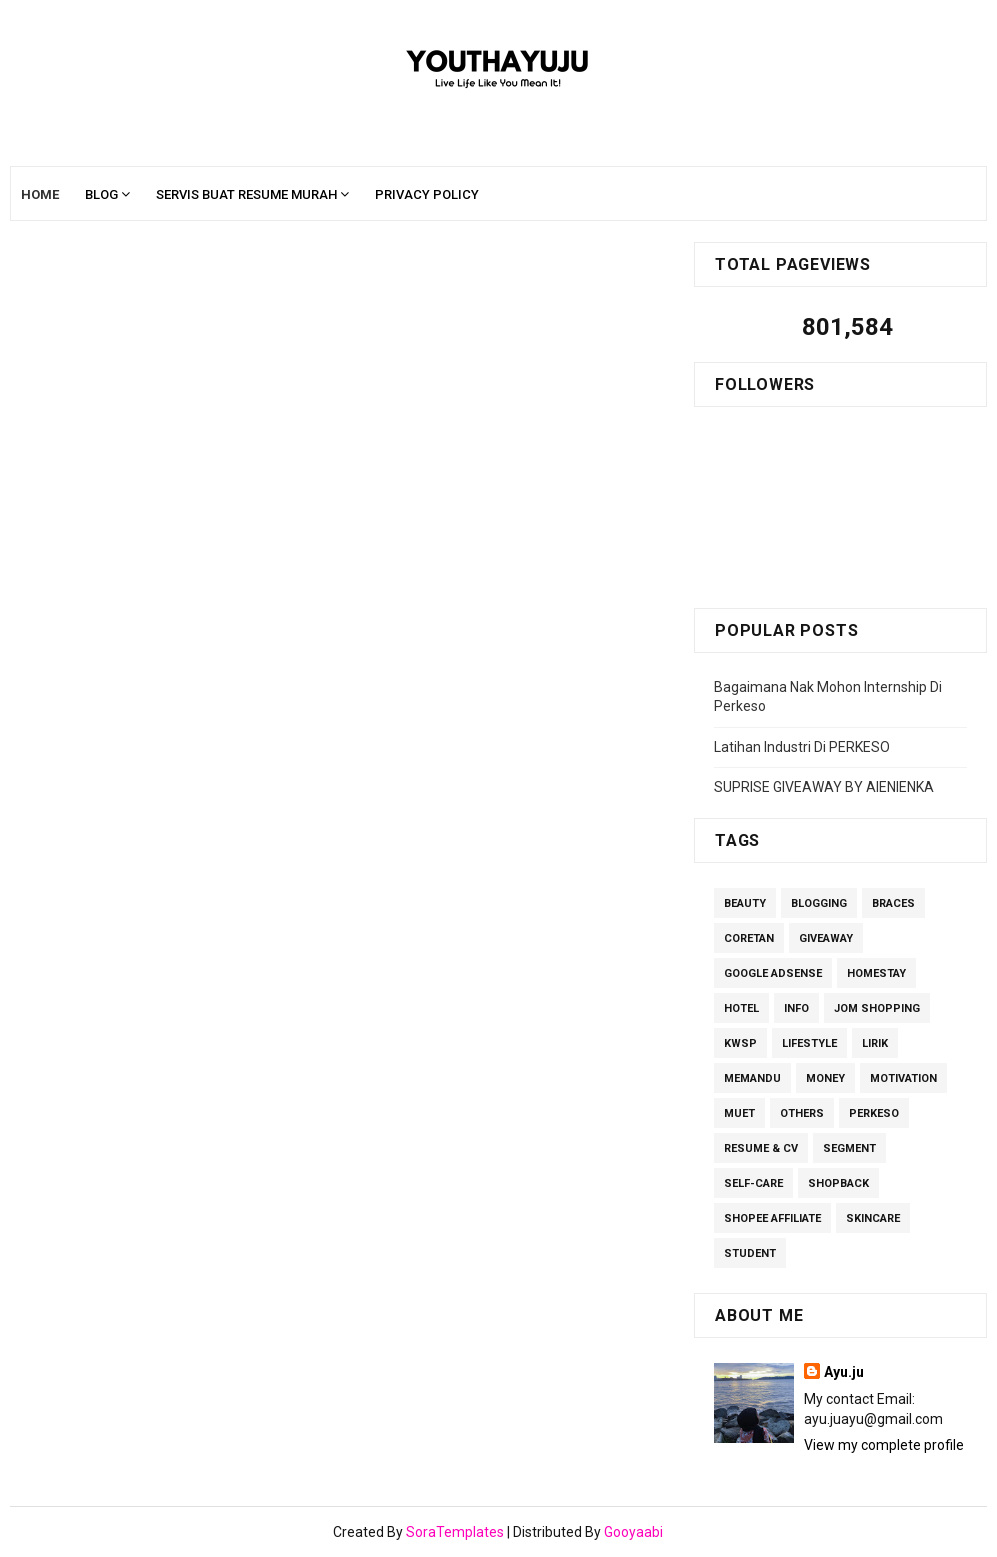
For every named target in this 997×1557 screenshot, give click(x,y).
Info (796, 1008)
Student (750, 1253)
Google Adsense (773, 973)
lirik (875, 1043)
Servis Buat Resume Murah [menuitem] (246, 194)
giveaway (826, 938)
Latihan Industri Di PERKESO (802, 747)
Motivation (903, 1078)
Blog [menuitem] (101, 194)
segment (849, 1148)
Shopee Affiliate (772, 1218)
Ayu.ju (844, 1372)
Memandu (752, 1078)
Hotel (741, 1008)
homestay (876, 973)
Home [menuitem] (40, 194)
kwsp (740, 1043)
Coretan (749, 938)
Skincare (873, 1218)
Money (825, 1078)
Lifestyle (809, 1043)
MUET (739, 1113)
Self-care (753, 1183)
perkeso (874, 1113)
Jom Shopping (877, 1008)
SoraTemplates (455, 1532)
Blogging (819, 903)
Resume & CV (761, 1148)
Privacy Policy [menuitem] (427, 194)
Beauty (745, 903)
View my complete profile (884, 1445)
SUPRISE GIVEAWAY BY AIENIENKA (824, 787)
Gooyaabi (633, 1532)
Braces (893, 903)
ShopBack (838, 1183)
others (802, 1113)
